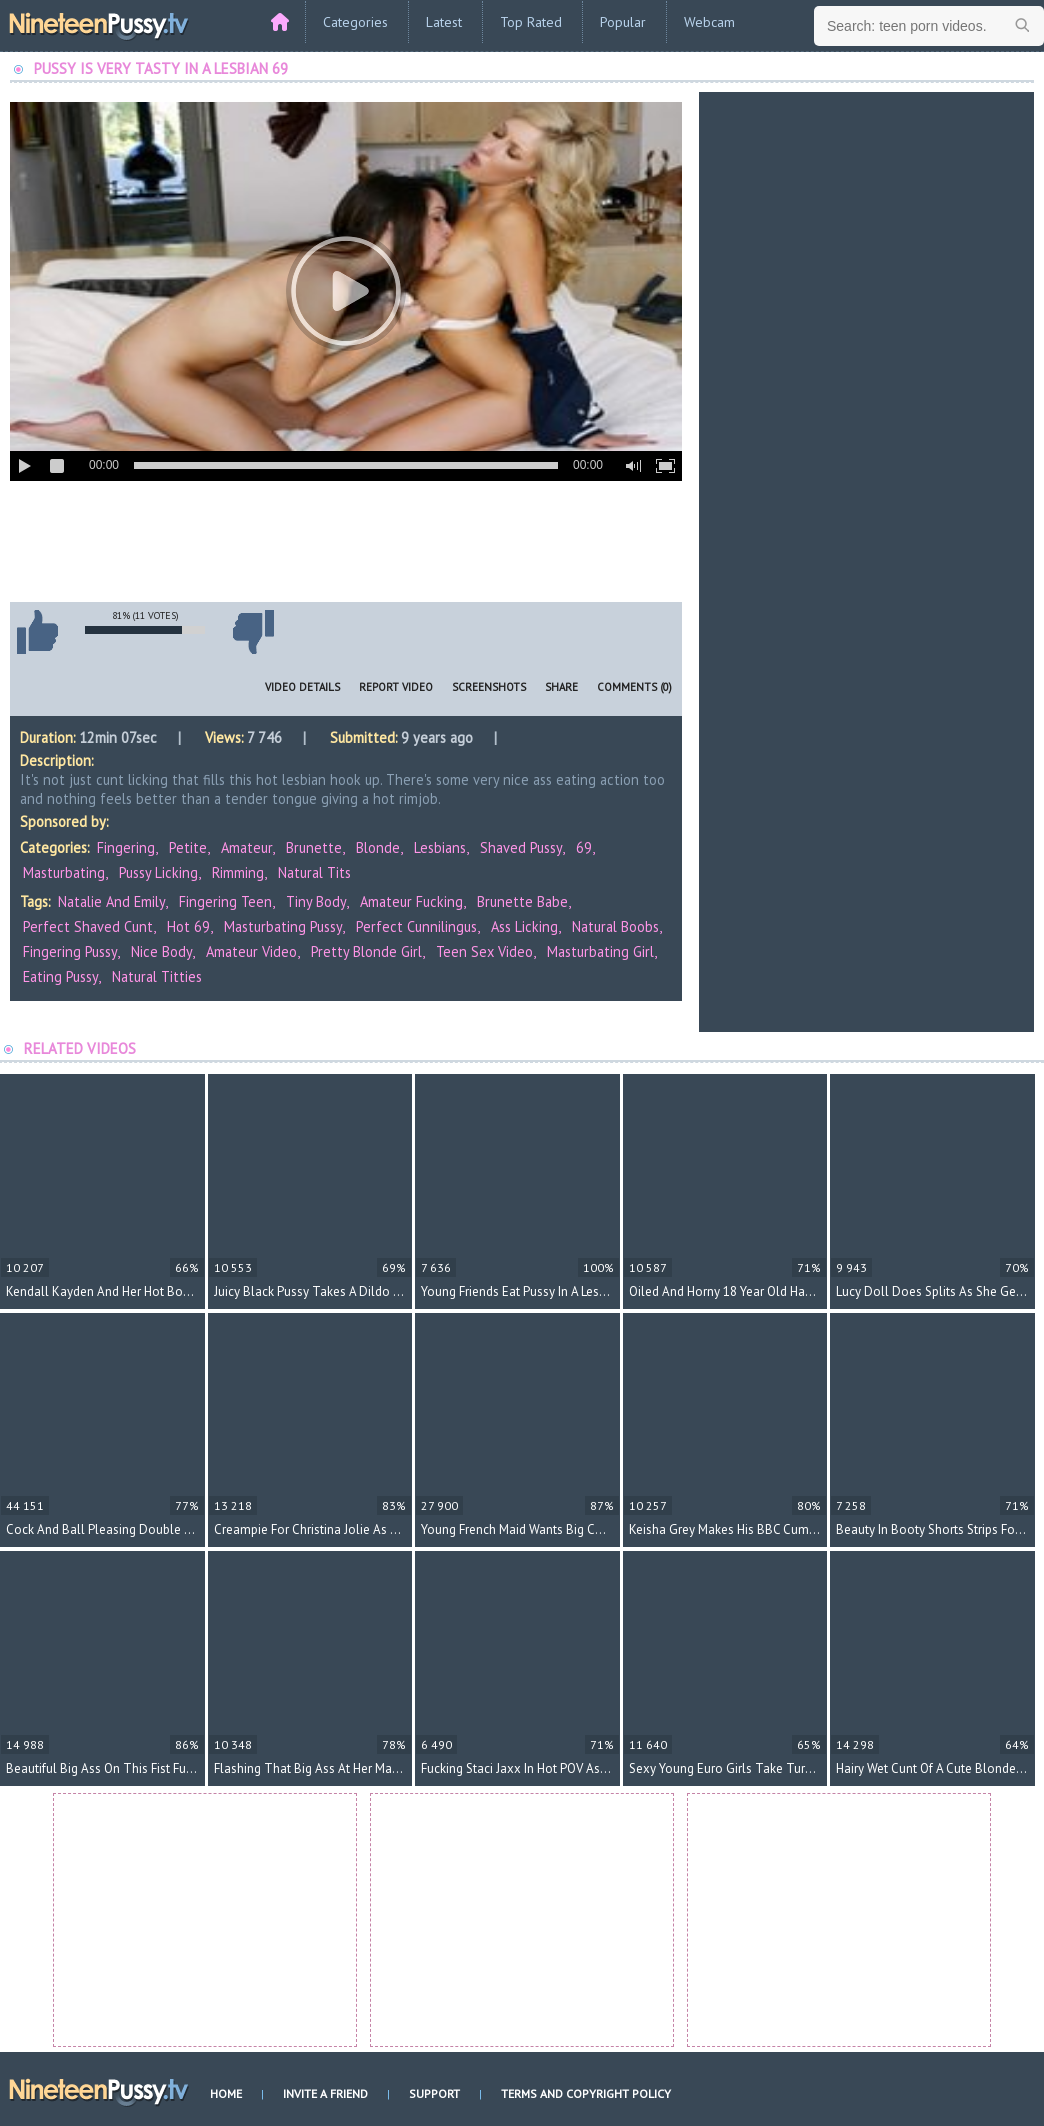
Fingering (126, 847)
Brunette (314, 847)
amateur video (251, 951)
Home (226, 2093)
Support (434, 2093)
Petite (188, 847)
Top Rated (531, 22)
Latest (444, 22)
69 (584, 847)
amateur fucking (411, 901)
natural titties (157, 976)
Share (561, 687)
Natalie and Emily (111, 901)
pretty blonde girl (366, 951)
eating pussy (60, 976)
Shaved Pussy (521, 847)
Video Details (302, 687)
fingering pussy (70, 951)
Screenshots (489, 687)
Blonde (378, 847)
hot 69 (188, 926)
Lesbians (440, 847)
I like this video (37, 632)
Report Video (396, 687)
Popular (623, 22)
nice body (161, 951)
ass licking (524, 926)
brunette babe (522, 901)
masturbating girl (600, 951)
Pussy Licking (158, 872)
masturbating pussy (283, 926)
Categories (355, 22)
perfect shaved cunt (88, 926)
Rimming (238, 872)
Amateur (246, 847)
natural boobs (615, 926)
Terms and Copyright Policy (586, 2093)
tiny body (316, 901)
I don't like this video (253, 632)
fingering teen (225, 901)
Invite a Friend (325, 2093)
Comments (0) (634, 687)
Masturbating (64, 872)
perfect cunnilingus (416, 926)
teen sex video (484, 951)
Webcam (709, 22)
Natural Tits (314, 872)
